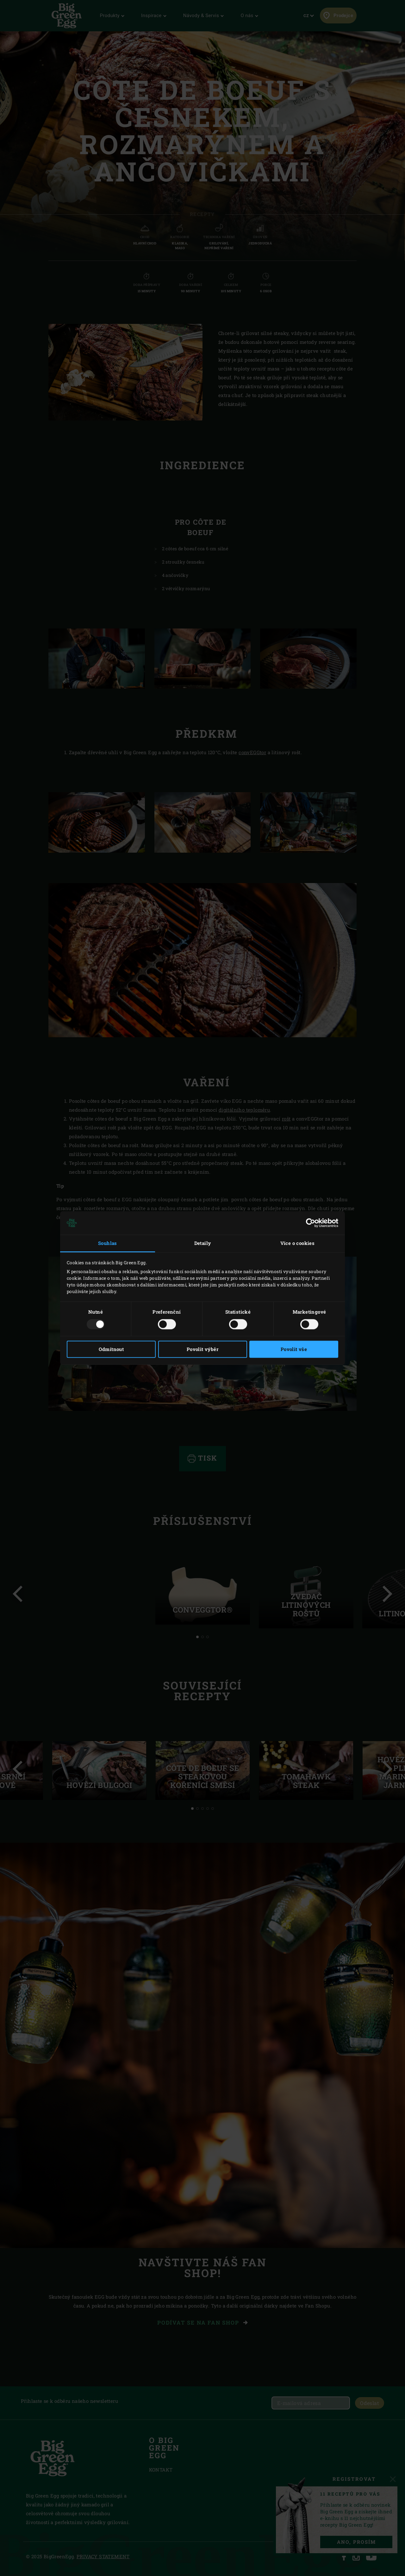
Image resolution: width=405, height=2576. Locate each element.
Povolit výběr (202, 1349)
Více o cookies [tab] (297, 1243)
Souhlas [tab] (107, 1243)
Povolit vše (294, 1349)
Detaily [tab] (202, 1243)
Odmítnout (111, 1349)
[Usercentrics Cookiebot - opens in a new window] (310, 1223)
